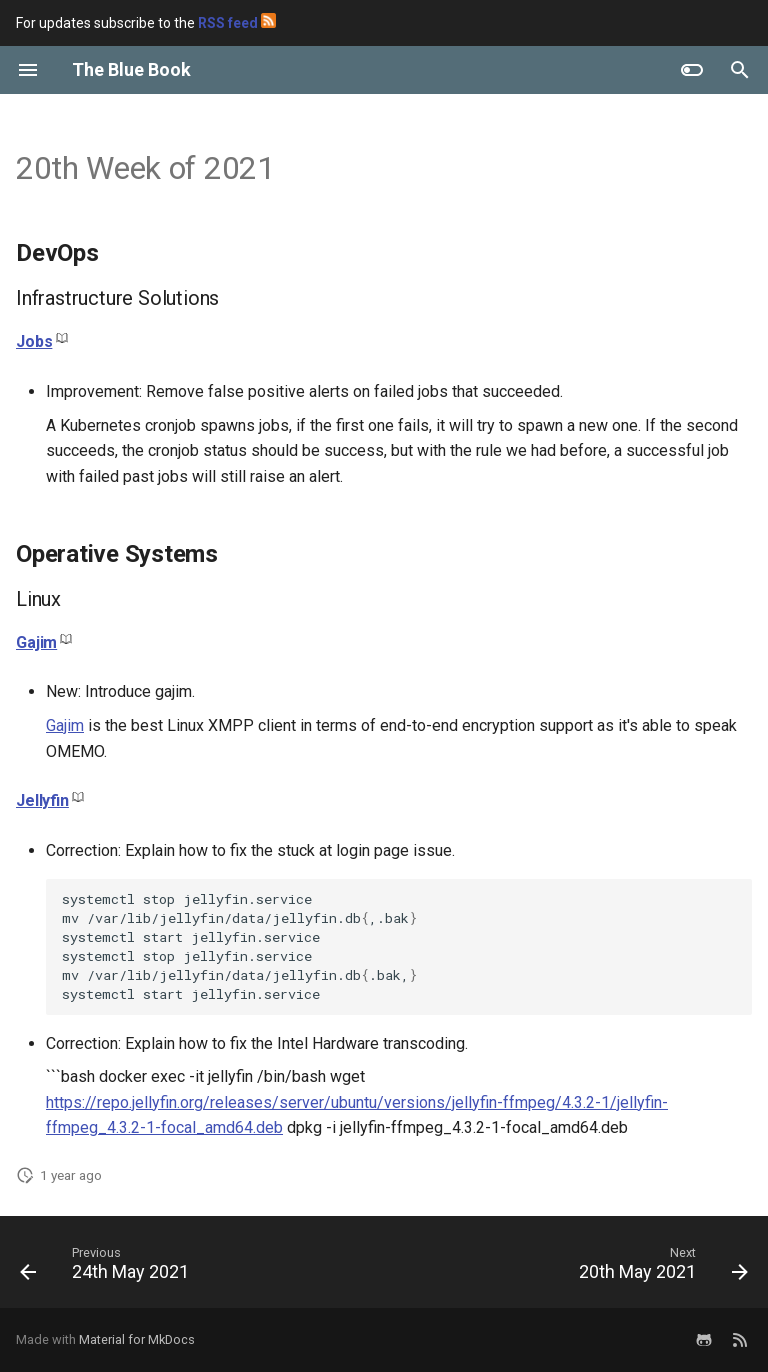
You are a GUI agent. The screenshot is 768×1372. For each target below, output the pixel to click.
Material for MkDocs (137, 1339)
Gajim (36, 642)
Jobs (34, 341)
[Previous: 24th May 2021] (108, 1268)
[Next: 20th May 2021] (660, 1268)
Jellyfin (42, 800)
